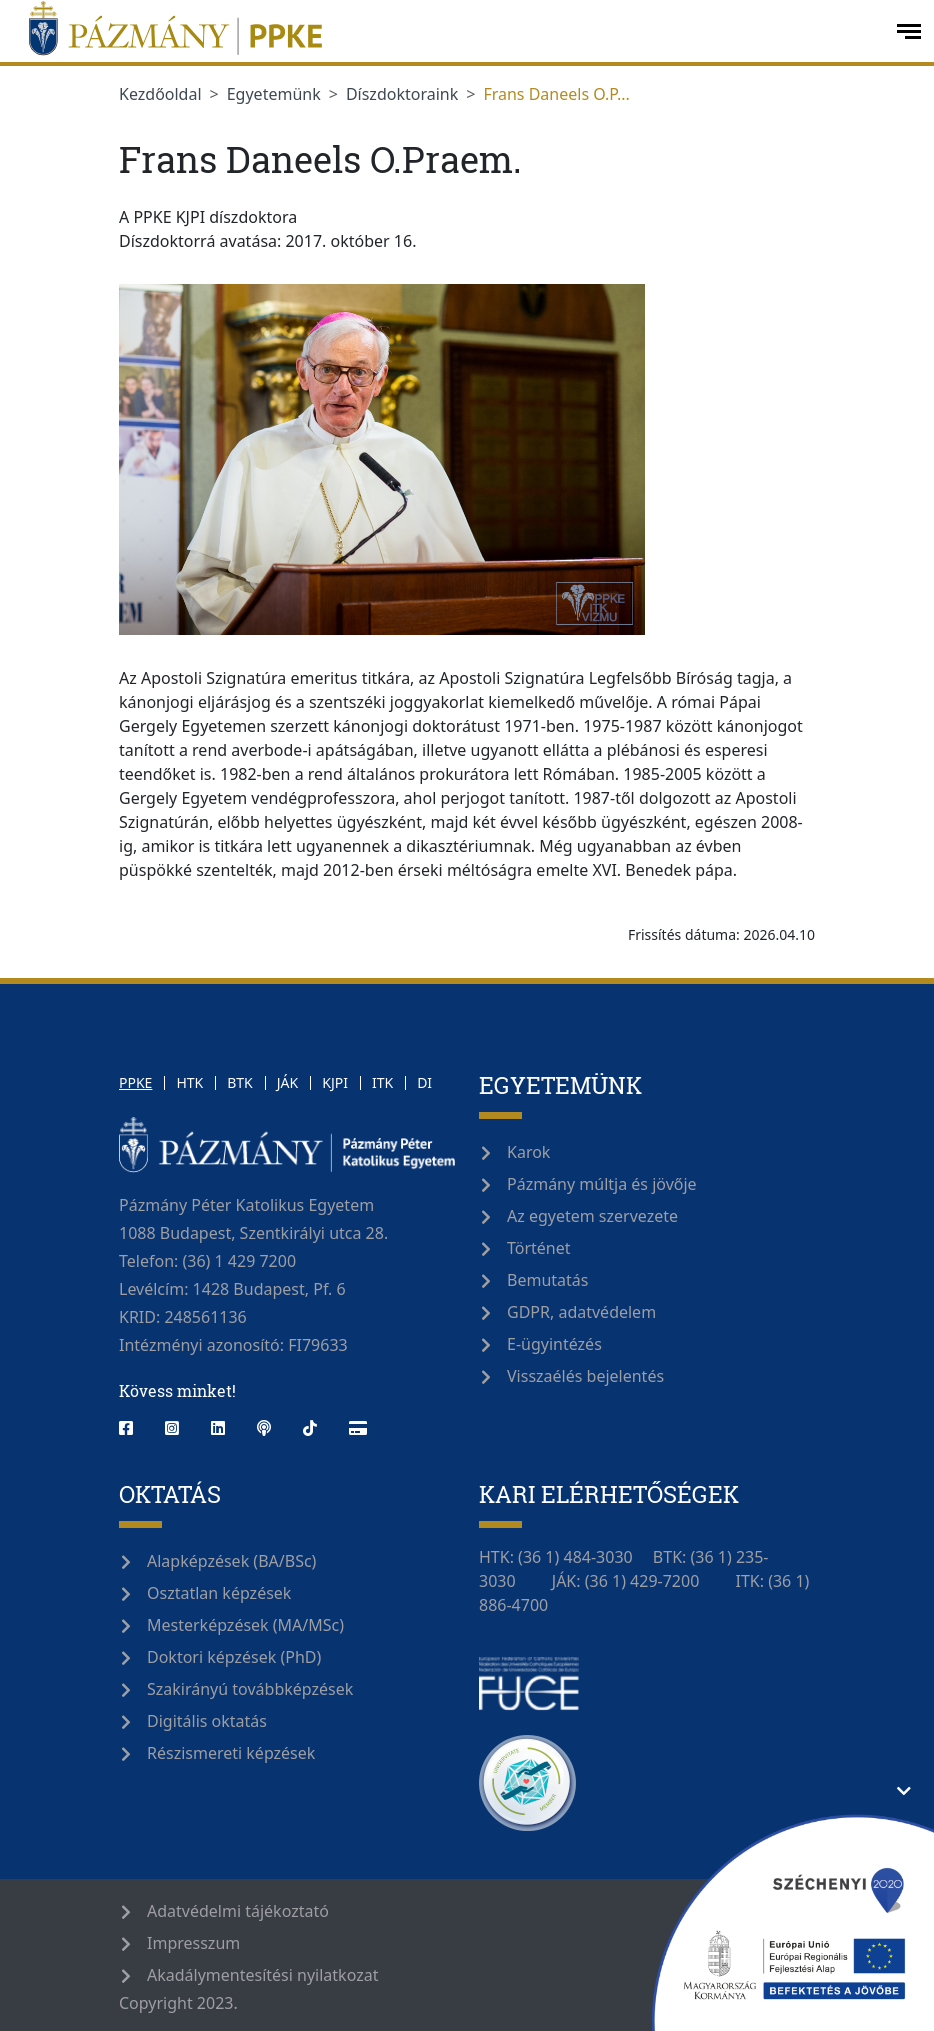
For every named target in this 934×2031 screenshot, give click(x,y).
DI (424, 1082)
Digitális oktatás (207, 1721)
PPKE (135, 1082)
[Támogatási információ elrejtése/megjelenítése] (904, 1791)
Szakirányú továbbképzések (250, 1689)
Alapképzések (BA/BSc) (231, 1561)
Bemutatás (547, 1280)
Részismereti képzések (231, 1753)
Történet (539, 1248)
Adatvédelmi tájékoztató (238, 1911)
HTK (189, 1082)
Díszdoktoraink (402, 94)
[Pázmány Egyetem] (446, 31)
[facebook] (134, 1428)
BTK (240, 1082)
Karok (528, 1152)
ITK (382, 1082)
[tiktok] (310, 1428)
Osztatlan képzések (219, 1593)
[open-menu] (909, 31)
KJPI (335, 1082)
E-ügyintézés (554, 1344)
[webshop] (358, 1428)
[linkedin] (218, 1428)
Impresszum (193, 1943)
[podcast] (264, 1428)
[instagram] (172, 1428)
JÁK (287, 1082)
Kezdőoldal (160, 94)
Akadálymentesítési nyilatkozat (262, 1975)
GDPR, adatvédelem (581, 1312)
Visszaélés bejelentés (585, 1376)
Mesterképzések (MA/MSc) (245, 1625)
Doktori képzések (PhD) (234, 1657)
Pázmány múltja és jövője (602, 1184)
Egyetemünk (274, 94)
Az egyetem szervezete (592, 1216)
